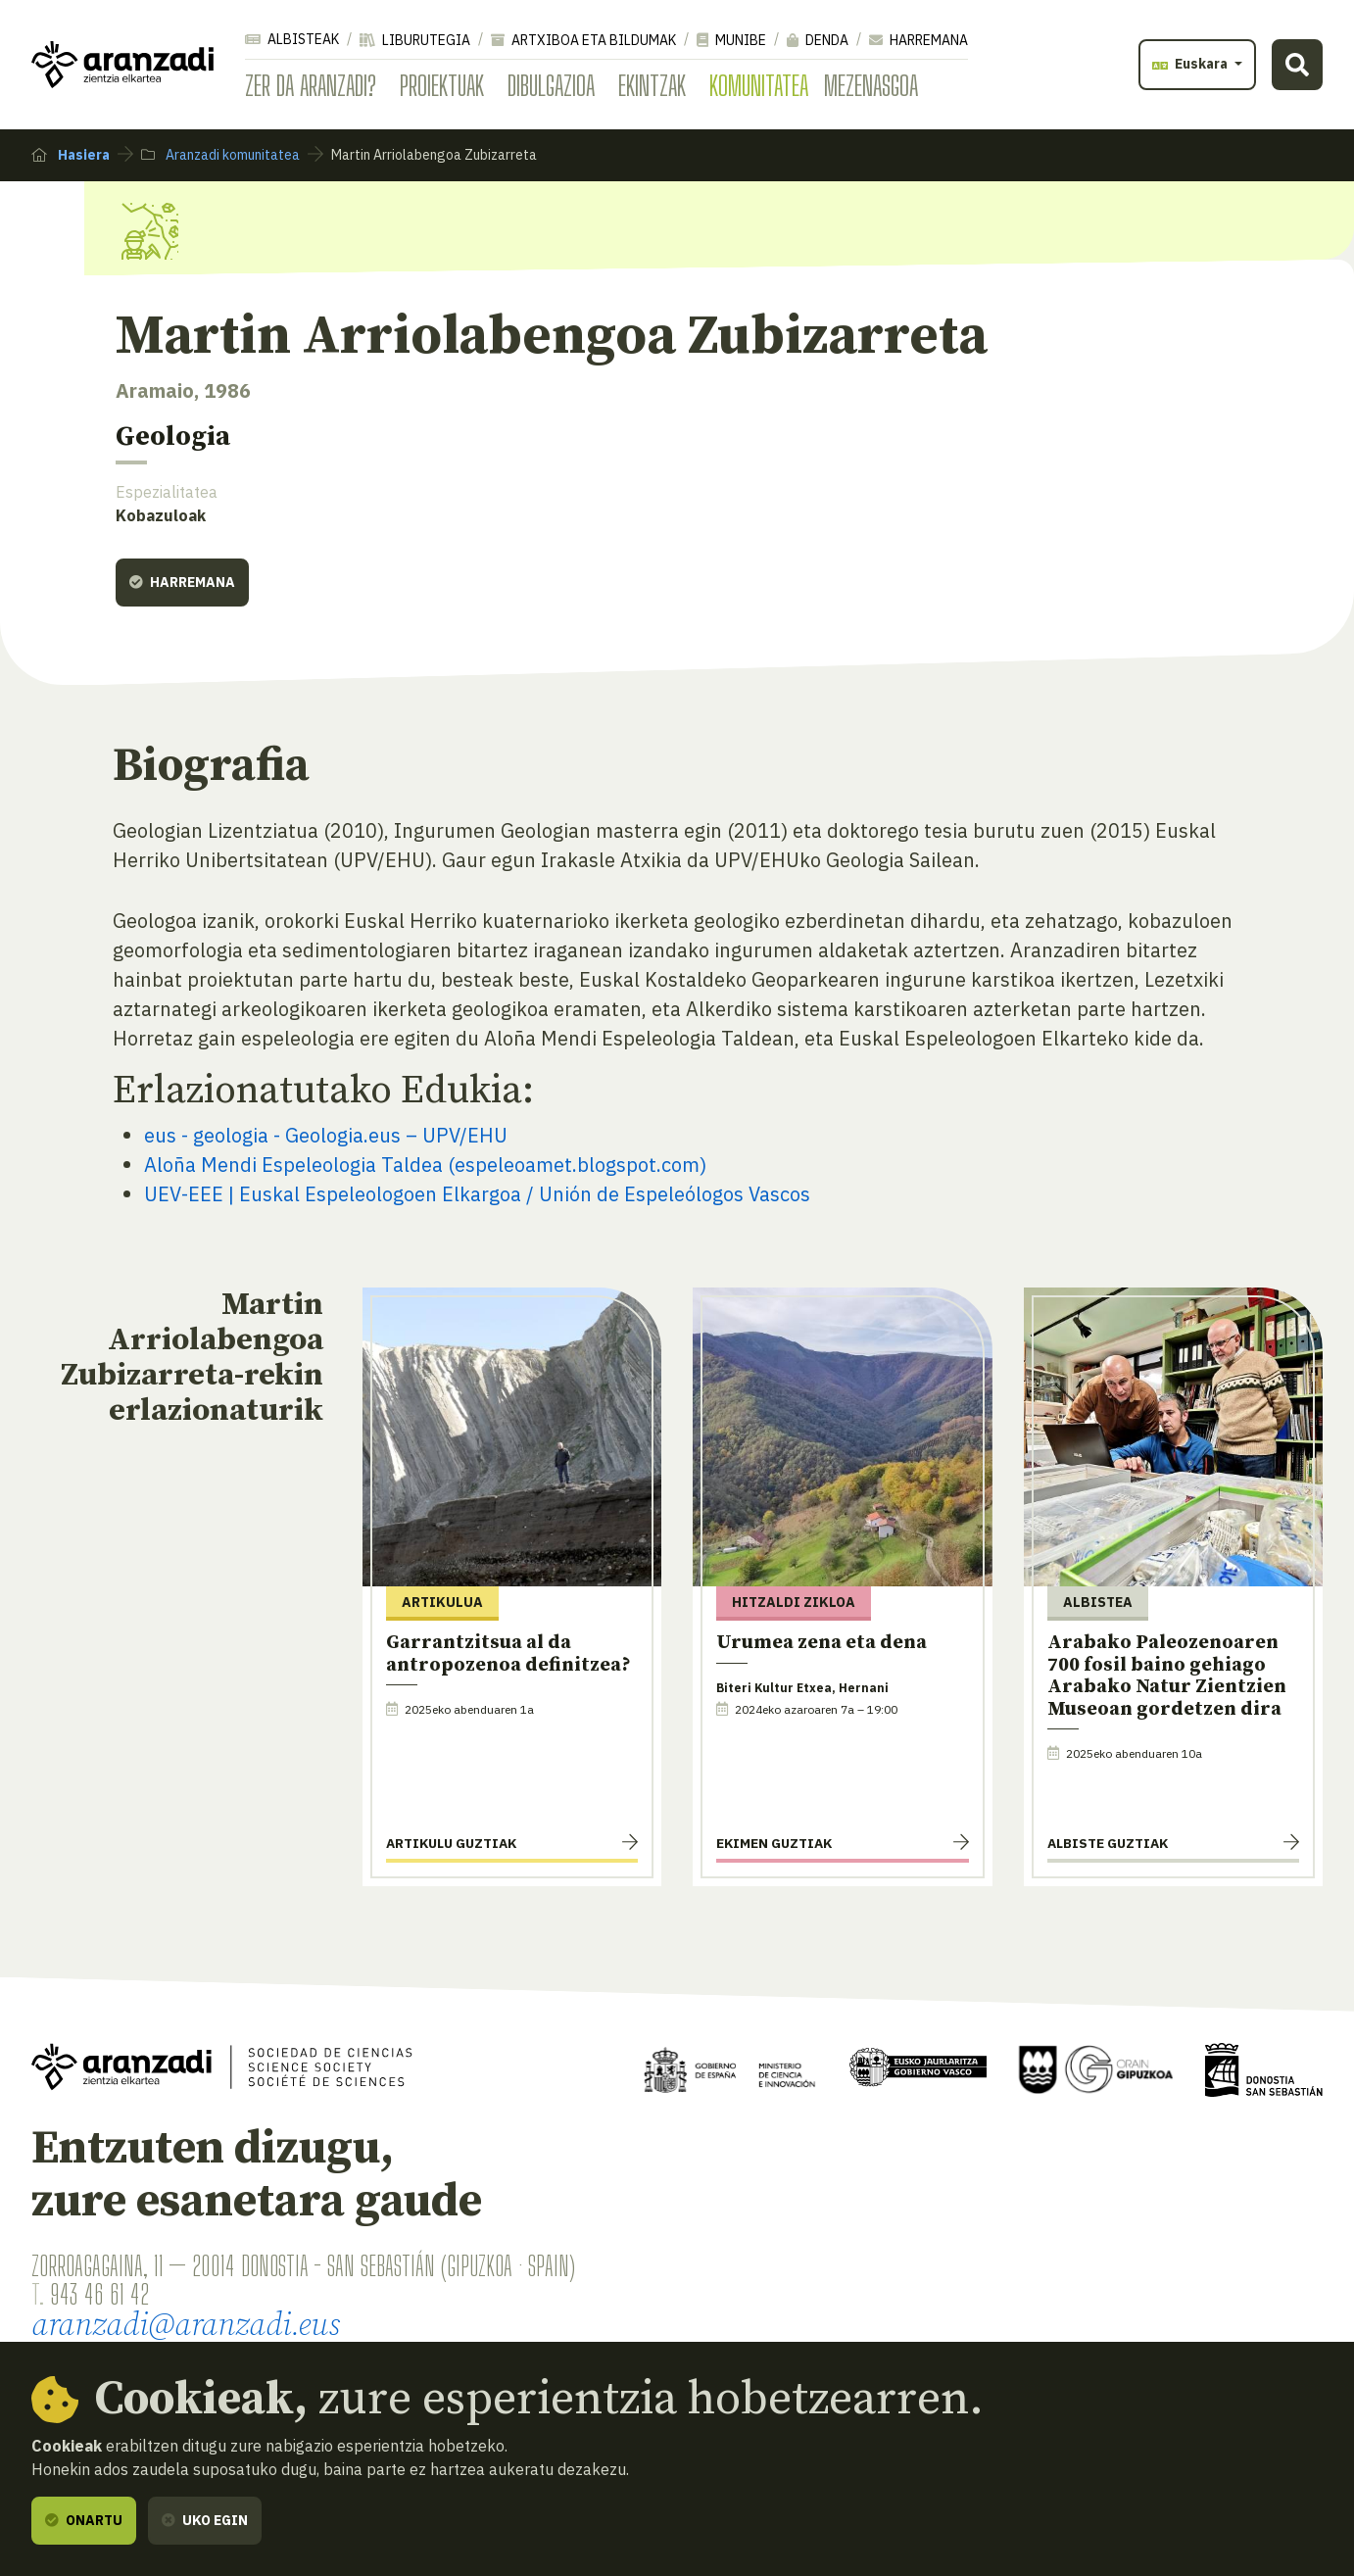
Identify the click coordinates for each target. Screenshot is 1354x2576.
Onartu (83, 2520)
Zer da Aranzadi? (310, 85)
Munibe (731, 40)
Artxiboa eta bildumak (583, 40)
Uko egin (205, 2520)
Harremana (918, 40)
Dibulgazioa (551, 85)
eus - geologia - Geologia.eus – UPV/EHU (326, 1135)
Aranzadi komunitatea (220, 155)
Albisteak (292, 39)
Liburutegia (415, 40)
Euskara (1191, 64)
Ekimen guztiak (774, 1843)
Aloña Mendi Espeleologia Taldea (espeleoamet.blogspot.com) (425, 1164)
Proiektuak (442, 85)
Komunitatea (758, 85)
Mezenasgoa (871, 85)
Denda (817, 40)
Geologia (173, 436)
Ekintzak (652, 85)
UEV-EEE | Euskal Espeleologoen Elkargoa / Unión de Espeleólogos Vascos (477, 1194)
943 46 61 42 (99, 2293)
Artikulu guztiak (451, 1843)
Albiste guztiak (1107, 1843)
